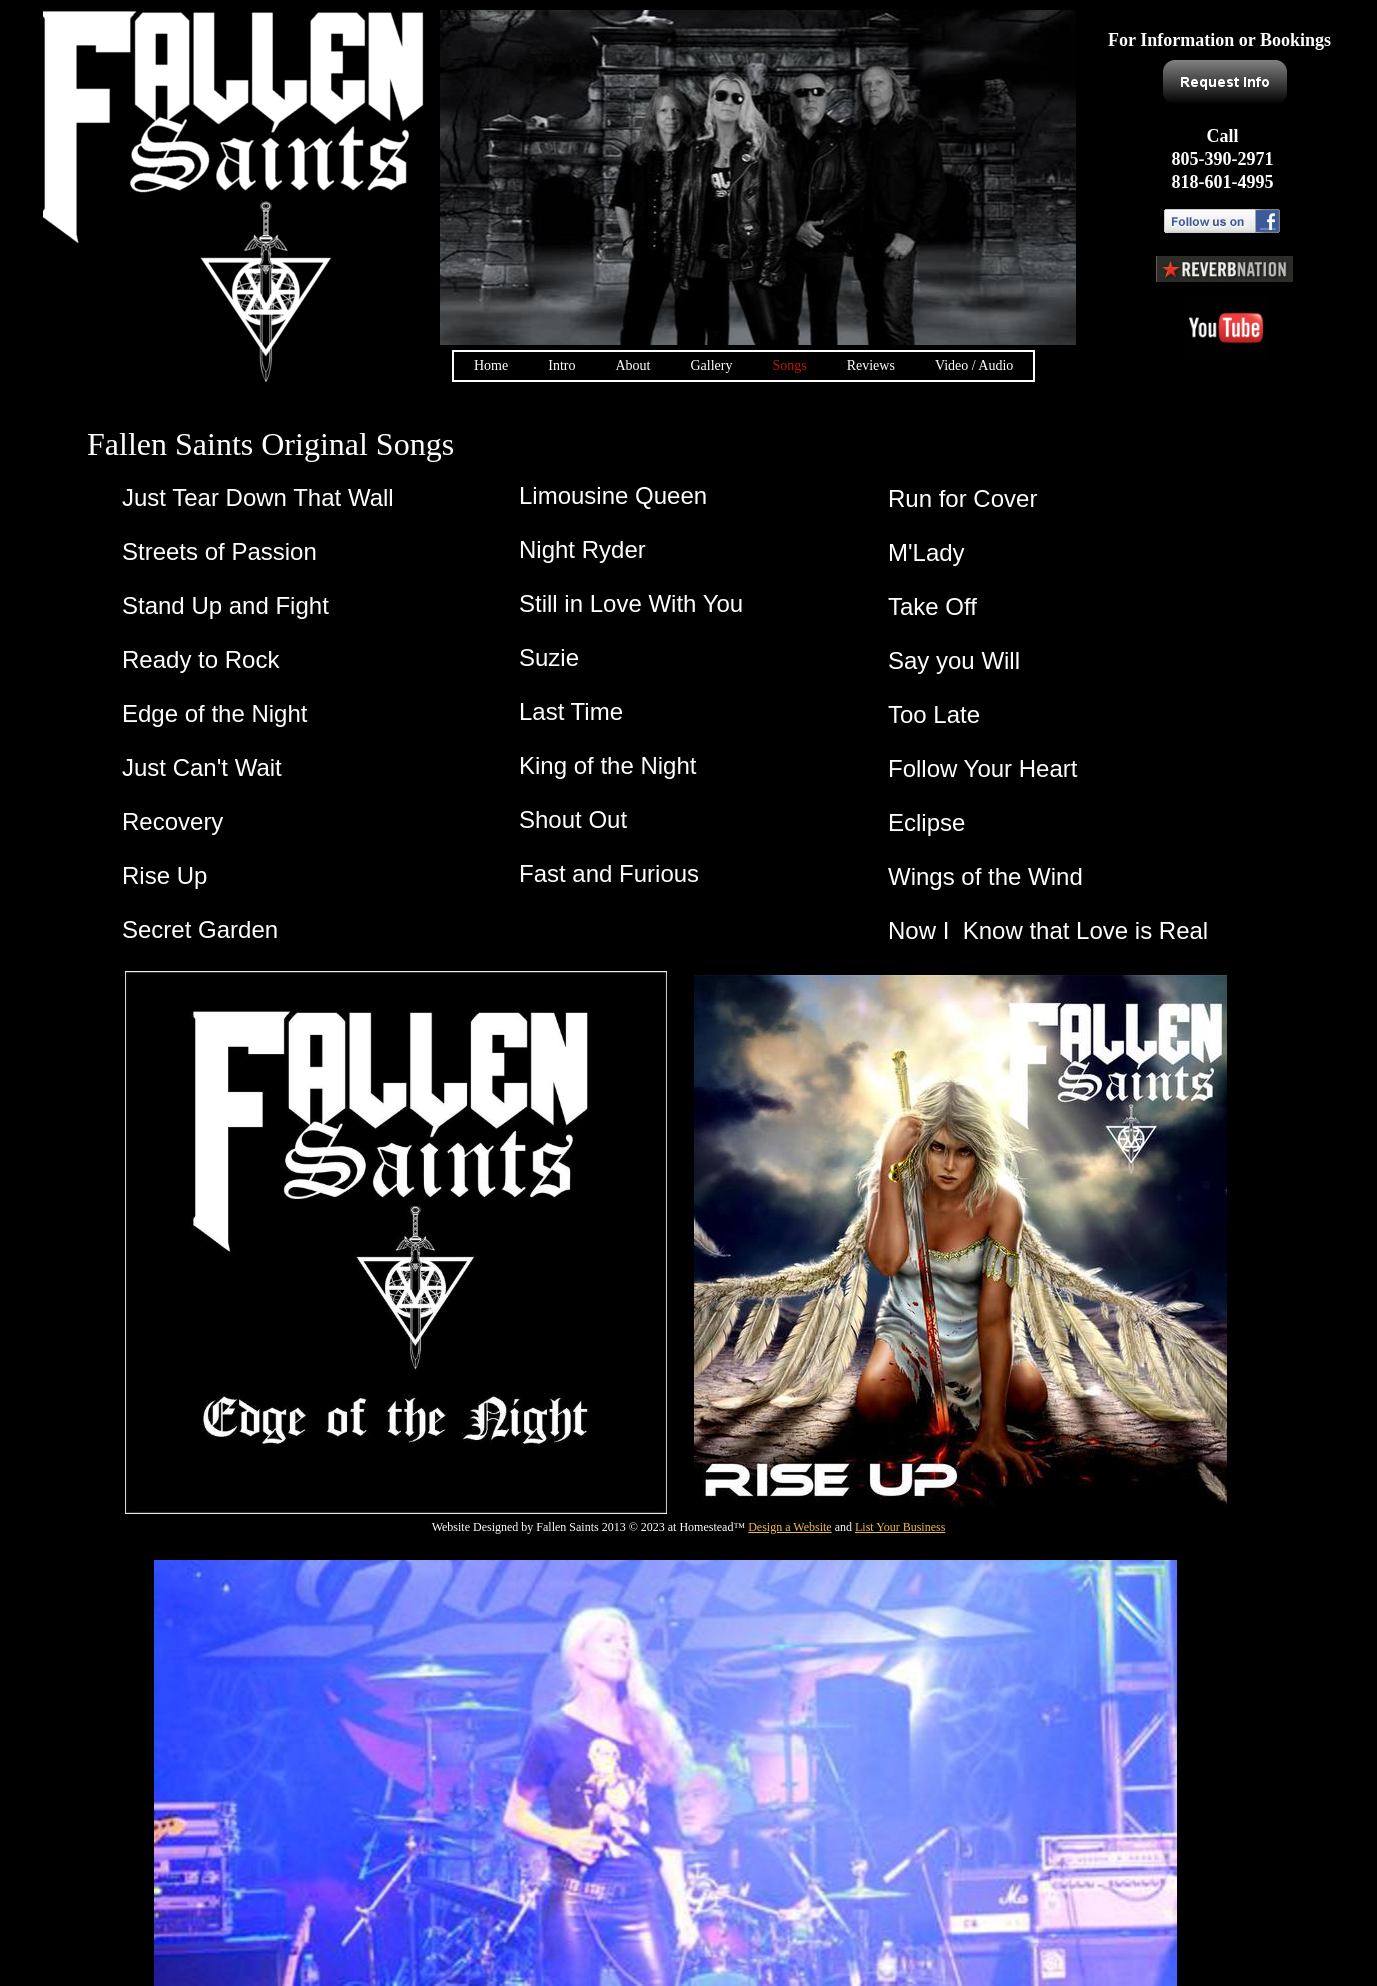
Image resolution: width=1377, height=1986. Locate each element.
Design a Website (789, 1527)
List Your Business (900, 1527)
